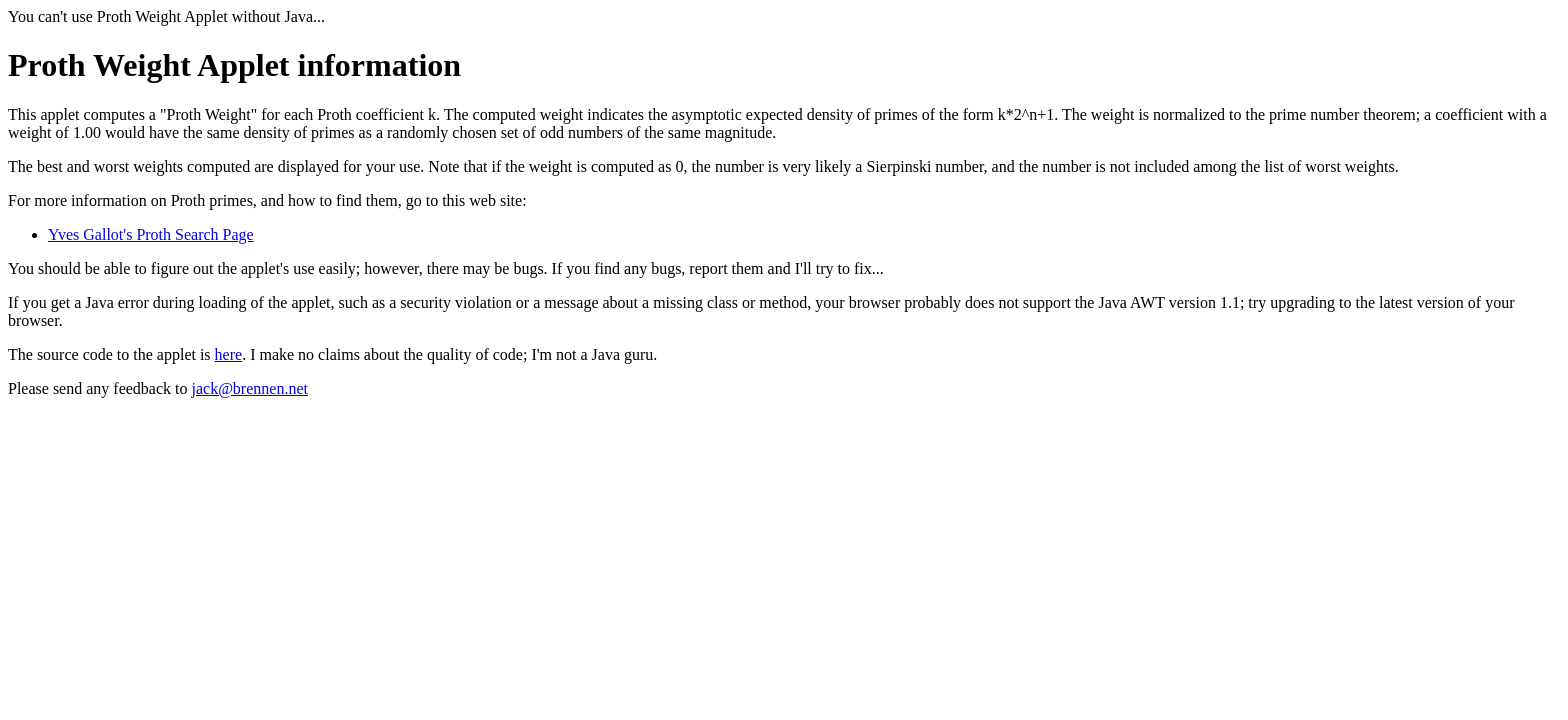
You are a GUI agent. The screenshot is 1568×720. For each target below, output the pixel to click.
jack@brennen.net (249, 388)
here (229, 354)
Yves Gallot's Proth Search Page (151, 234)
